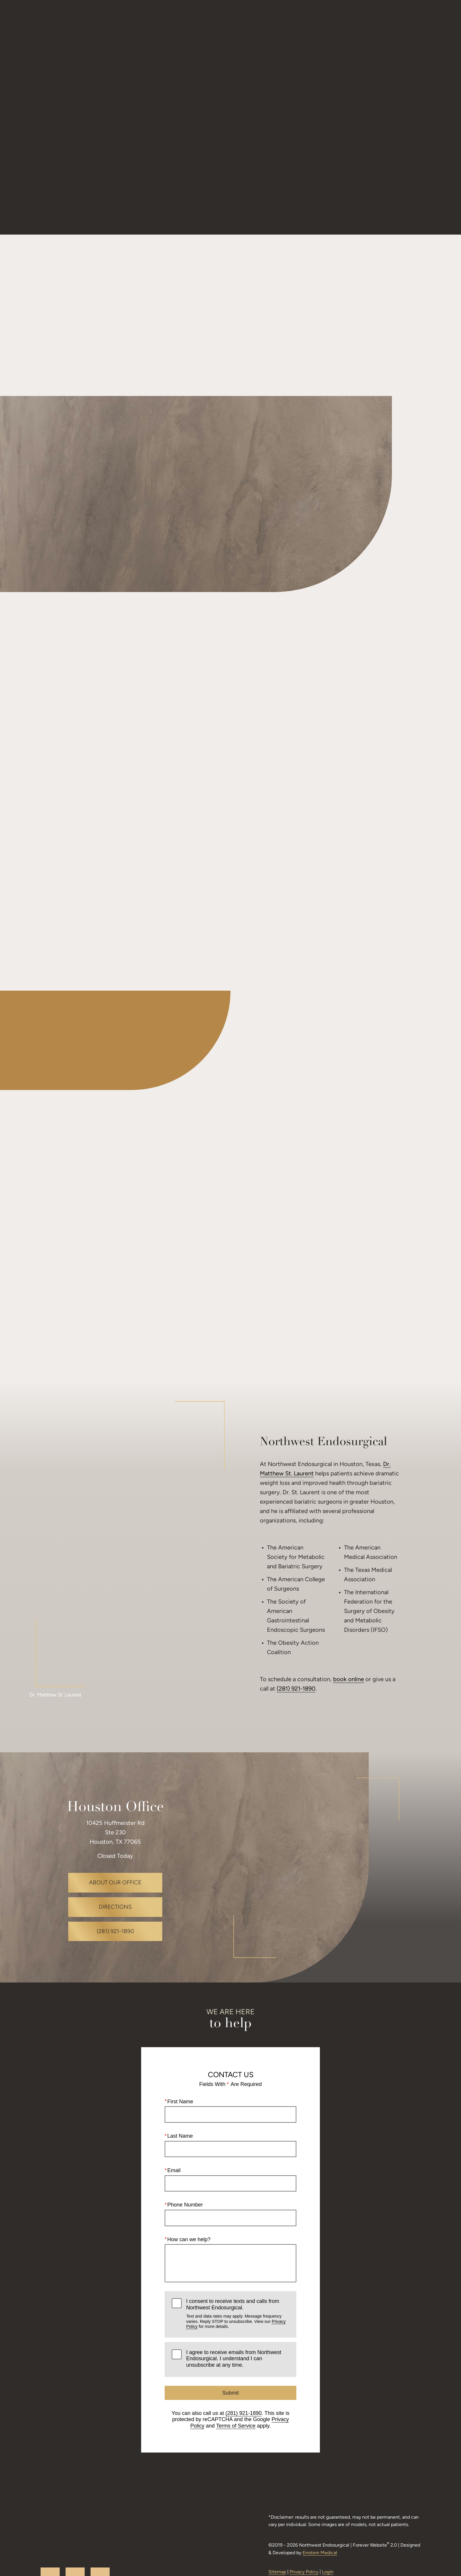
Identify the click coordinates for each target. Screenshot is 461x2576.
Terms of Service (235, 2375)
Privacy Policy (302, 2529)
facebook (109, 2525)
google (84, 2525)
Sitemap (275, 2529)
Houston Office (115, 1757)
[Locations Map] (316, 1817)
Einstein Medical (339, 2509)
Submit (230, 2342)
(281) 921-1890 (296, 1638)
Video (222, 22)
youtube (59, 2525)
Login (326, 2529)
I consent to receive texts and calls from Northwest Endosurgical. (237, 2262)
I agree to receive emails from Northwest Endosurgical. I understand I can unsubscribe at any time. (233, 2307)
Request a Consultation (359, 22)
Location (299, 22)
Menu (418, 22)
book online (348, 1629)
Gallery (192, 22)
